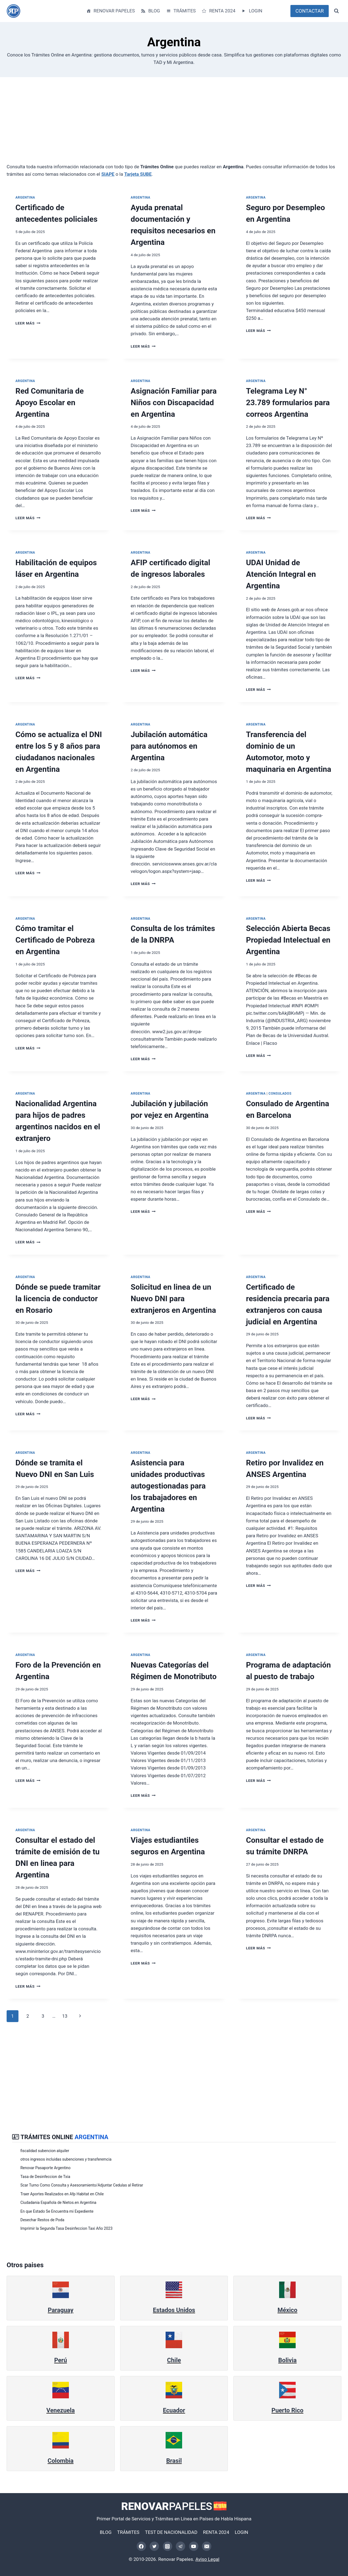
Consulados (280, 1093)
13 (64, 2016)
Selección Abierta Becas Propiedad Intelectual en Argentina (288, 940)
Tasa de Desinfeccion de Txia (45, 2176)
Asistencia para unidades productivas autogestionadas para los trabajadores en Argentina (168, 1486)
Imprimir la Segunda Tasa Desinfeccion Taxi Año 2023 (67, 2228)
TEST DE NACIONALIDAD (171, 2532)
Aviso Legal (207, 2559)
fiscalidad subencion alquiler (45, 2151)
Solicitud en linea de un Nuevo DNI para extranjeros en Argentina (173, 1298)
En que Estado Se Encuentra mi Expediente (57, 2211)
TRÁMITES (181, 11)
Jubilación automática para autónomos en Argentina (169, 746)
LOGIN (251, 11)
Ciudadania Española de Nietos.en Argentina (59, 2202)
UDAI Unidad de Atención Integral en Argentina (281, 574)
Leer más (27, 323)
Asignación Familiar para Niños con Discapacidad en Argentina (174, 402)
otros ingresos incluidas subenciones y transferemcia (66, 2159)
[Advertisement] (172, 124)
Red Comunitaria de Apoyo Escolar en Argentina (49, 402)
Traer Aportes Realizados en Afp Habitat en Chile (62, 2194)
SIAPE (108, 174)
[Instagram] (167, 2546)
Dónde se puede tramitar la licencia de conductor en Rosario (58, 1298)
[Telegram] (180, 2546)
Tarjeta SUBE (138, 174)
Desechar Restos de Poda (42, 2220)
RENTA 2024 (218, 11)
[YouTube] (193, 2546)
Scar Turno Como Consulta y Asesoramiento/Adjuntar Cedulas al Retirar (82, 2185)
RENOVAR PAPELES (110, 11)
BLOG (150, 11)
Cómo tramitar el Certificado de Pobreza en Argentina (55, 940)
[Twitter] (154, 2546)
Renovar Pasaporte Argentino (46, 2168)
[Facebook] (141, 2546)
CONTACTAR (309, 11)
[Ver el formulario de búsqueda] (336, 11)
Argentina (25, 197)
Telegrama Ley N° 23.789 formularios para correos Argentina (288, 402)
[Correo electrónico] (206, 2546)
